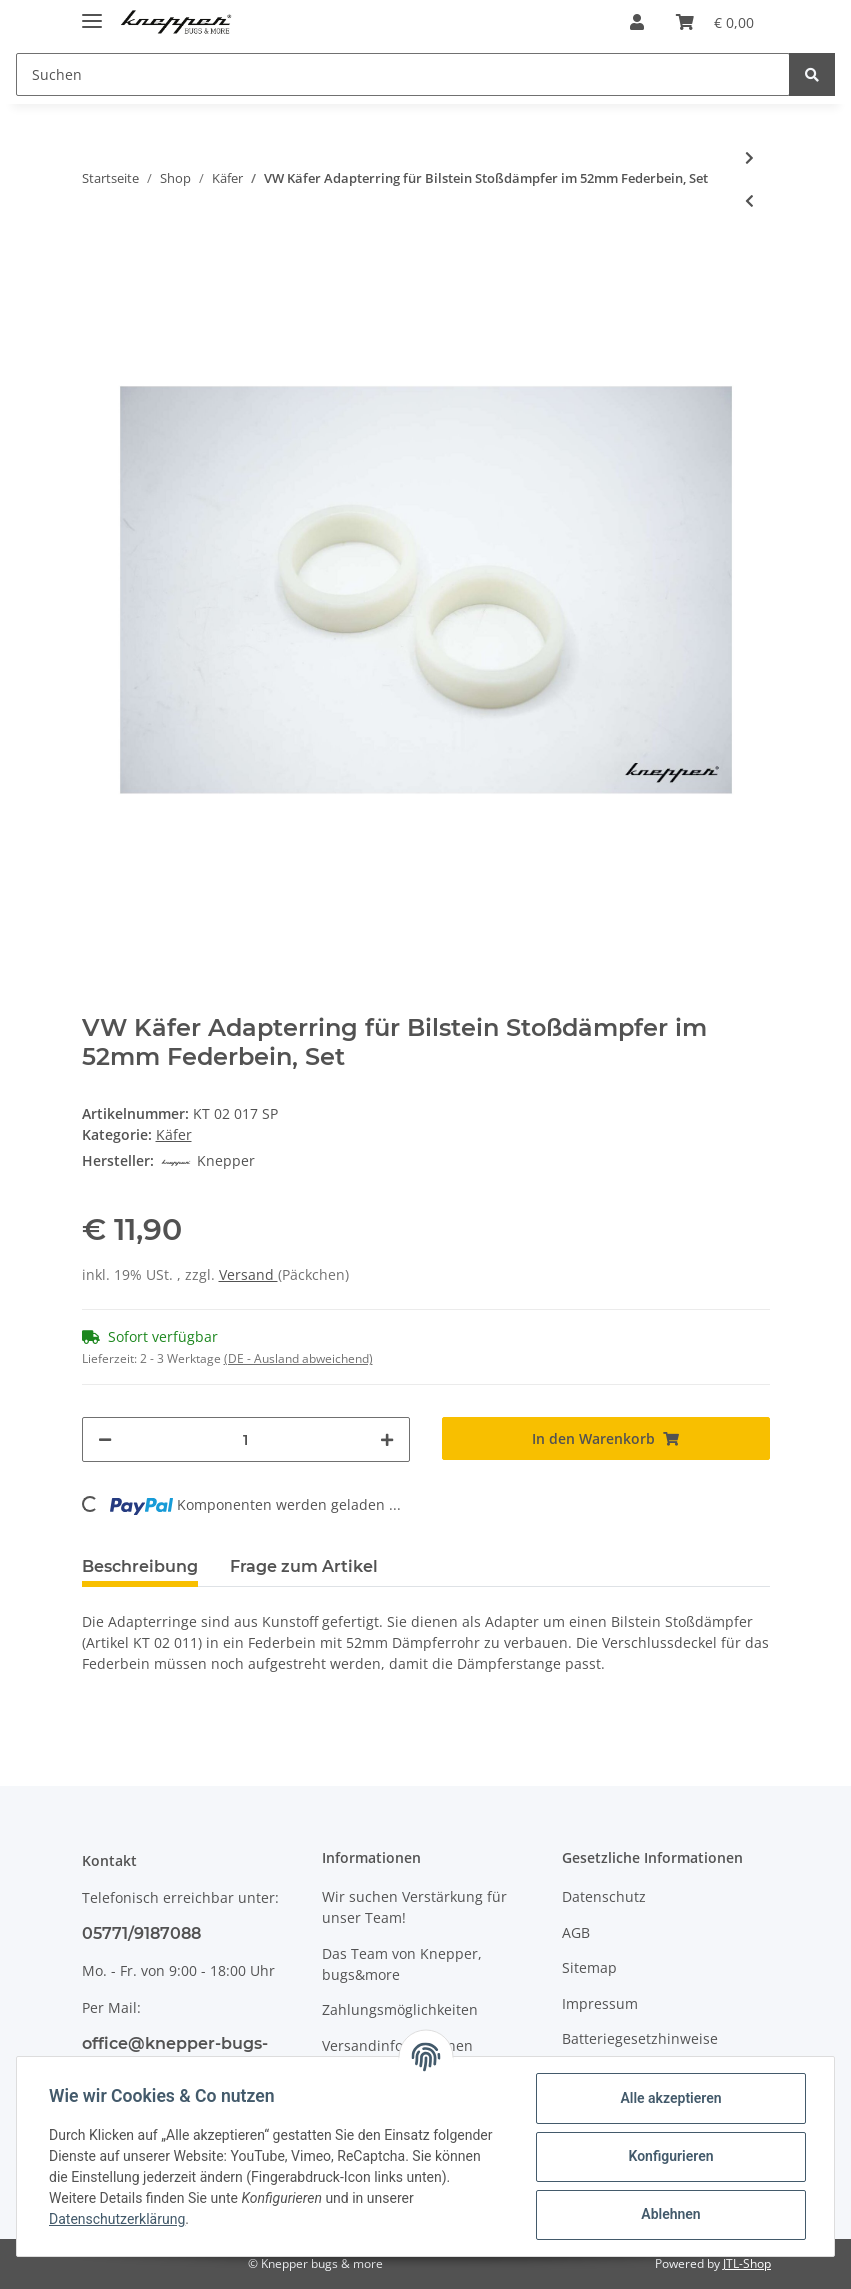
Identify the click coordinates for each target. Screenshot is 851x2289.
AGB (576, 1932)
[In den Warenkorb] (606, 1438)
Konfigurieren (670, 2156)
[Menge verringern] (105, 1439)
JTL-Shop (747, 2263)
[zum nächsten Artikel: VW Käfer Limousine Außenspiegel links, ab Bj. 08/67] (749, 157)
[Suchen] (403, 74)
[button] (637, 22)
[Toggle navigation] (92, 12)
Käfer (174, 1134)
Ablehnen (670, 2214)
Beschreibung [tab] (140, 1566)
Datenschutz (604, 1896)
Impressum (600, 2003)
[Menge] (246, 1439)
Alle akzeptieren (670, 2098)
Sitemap (589, 1967)
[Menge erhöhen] (387, 1439)
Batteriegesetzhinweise (640, 2038)
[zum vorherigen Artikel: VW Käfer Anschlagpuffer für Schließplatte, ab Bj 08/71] (749, 200)
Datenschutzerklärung (117, 2219)
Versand (248, 1274)
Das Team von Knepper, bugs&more (402, 1964)
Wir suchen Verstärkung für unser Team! (414, 1907)
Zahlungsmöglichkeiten (400, 2009)
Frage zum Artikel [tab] (304, 1566)
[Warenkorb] (715, 22)
